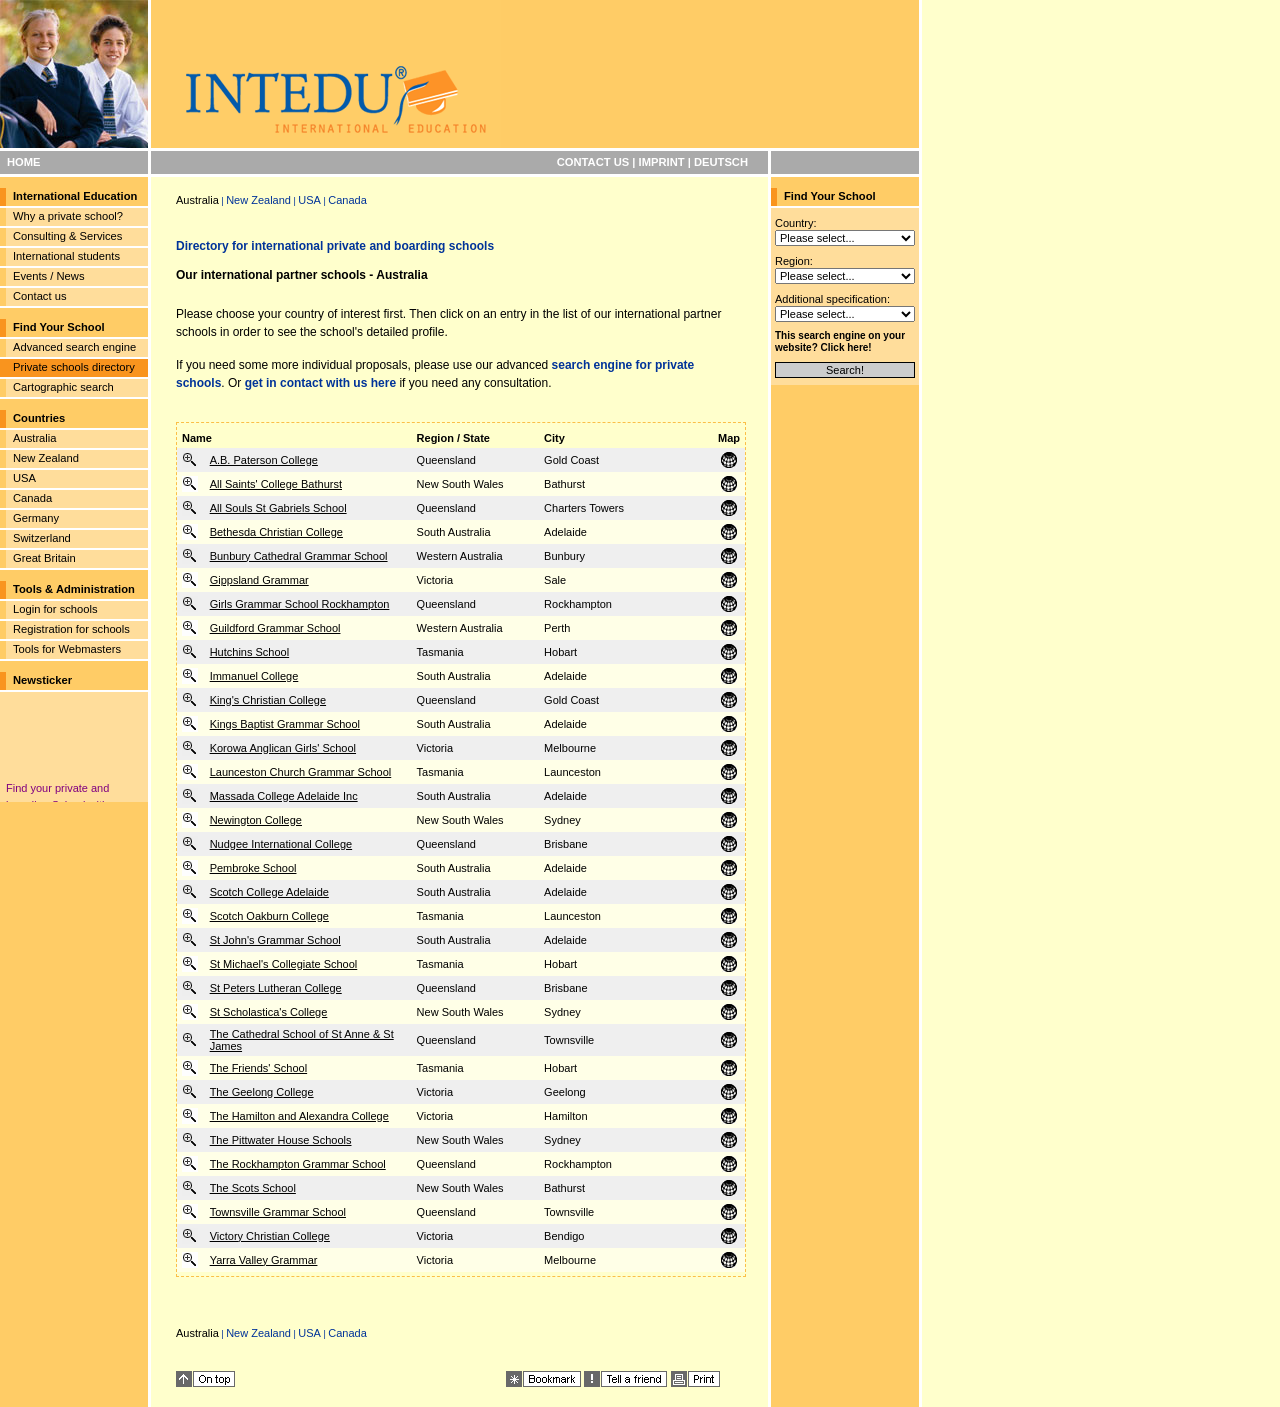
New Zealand (46, 458)
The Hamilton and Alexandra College (299, 1116)
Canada (32, 498)
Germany (36, 518)
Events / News (49, 276)
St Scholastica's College (269, 1012)
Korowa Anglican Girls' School (283, 748)
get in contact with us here (320, 383)
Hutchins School (250, 652)
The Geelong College (262, 1092)
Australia (35, 438)
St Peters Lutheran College (276, 988)
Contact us (39, 296)
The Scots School (253, 1188)
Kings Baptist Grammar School (285, 724)
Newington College (256, 820)
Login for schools (55, 609)
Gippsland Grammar (259, 580)
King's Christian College (268, 700)
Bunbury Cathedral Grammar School (299, 556)
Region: (794, 261)
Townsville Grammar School (278, 1212)
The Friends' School (258, 1068)
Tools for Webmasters (67, 649)
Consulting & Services (67, 236)
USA (24, 478)
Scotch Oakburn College (269, 916)
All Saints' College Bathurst (276, 484)
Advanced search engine (74, 347)
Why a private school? (68, 216)
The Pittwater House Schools (281, 1140)
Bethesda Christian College (276, 532)
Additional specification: (832, 299)
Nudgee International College (281, 844)
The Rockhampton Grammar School (298, 1164)
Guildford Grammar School (275, 628)
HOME (24, 162)
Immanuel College (254, 676)
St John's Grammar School (275, 940)
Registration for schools (71, 629)
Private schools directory (74, 367)
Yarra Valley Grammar (264, 1260)
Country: (796, 223)
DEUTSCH (721, 162)
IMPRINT (662, 162)
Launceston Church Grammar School (301, 772)
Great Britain (44, 558)
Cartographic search (63, 387)
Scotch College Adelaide (269, 892)
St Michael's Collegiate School (284, 964)
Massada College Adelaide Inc (284, 796)
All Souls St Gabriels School (278, 508)
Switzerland (42, 538)
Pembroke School (253, 868)
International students (66, 256)
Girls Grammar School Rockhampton (300, 604)
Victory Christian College (270, 1236)
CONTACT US (593, 162)
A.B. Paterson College (264, 460)
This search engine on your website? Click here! (840, 341)
